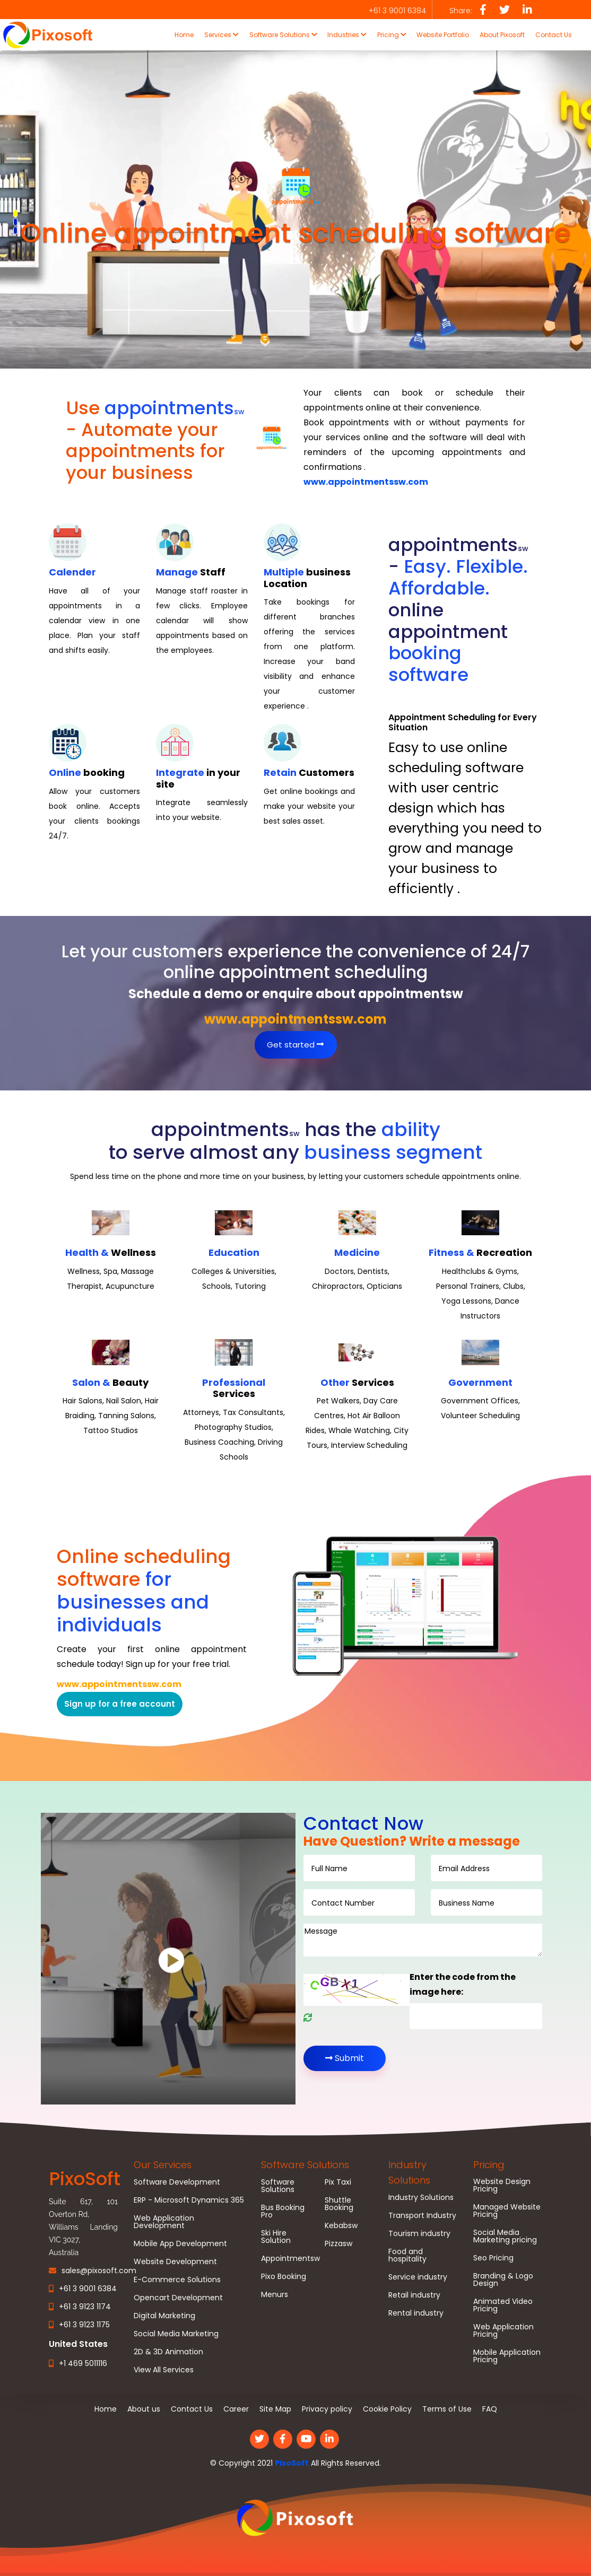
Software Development (177, 2182)
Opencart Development (178, 2297)
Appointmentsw (290, 2258)
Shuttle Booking (339, 2203)
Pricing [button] (391, 34)
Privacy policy (327, 2409)
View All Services (164, 2369)
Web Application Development (164, 2221)
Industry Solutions (421, 2197)
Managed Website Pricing (507, 2210)
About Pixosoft (502, 34)
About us (143, 2409)
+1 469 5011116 (83, 2363)
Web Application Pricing (503, 2330)
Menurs (274, 2294)
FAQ (489, 2409)
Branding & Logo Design (503, 2279)
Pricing (489, 2164)
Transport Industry (422, 2215)
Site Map (275, 2409)
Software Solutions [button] (283, 34)
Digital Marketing (164, 2315)
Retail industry (414, 2295)
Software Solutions (305, 2164)
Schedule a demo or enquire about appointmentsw (295, 993)
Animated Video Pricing (503, 2305)
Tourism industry (419, 2233)
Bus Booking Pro (283, 2211)
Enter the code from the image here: (463, 1984)
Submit (344, 2058)
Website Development (175, 2261)
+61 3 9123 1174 (85, 2306)
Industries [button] (347, 34)
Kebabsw (341, 2225)
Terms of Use (447, 2409)
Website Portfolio (442, 34)
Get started (295, 1044)
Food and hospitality (407, 2255)
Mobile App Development (180, 2243)
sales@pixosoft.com (99, 2270)
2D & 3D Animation (168, 2351)
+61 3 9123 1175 (84, 2324)
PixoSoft (292, 2463)
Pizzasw (338, 2243)
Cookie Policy (387, 2409)
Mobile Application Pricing (507, 2355)
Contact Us (553, 34)
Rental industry (416, 2313)
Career (236, 2409)
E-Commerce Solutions (177, 2279)
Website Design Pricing (502, 2185)
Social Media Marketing (176, 2333)
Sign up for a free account (119, 1703)
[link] (295, 2518)
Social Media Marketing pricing (505, 2236)
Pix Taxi (338, 2182)
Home (184, 34)
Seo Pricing (493, 2257)
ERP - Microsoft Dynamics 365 (189, 2200)
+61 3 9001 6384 (88, 2288)
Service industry (417, 2277)
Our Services (163, 2164)
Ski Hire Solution (276, 2236)
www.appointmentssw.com (365, 482)
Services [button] (221, 34)
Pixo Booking (283, 2276)
